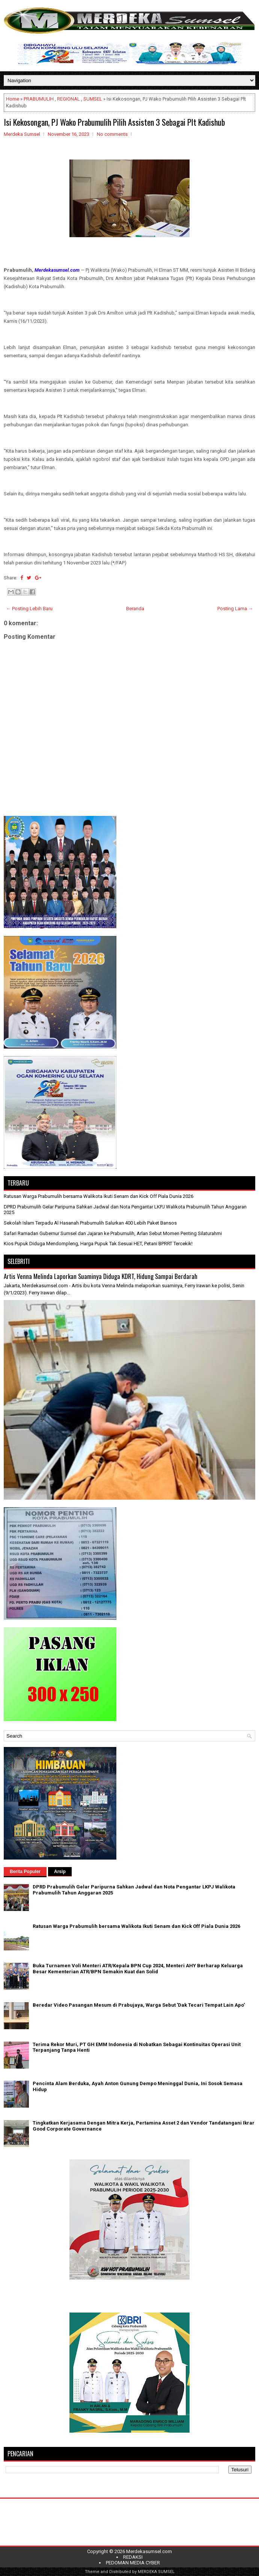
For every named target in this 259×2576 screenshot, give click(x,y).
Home (12, 99)
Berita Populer (25, 1871)
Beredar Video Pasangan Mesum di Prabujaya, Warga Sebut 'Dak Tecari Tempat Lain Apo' (139, 2005)
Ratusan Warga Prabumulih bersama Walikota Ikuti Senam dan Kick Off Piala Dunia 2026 (98, 1196)
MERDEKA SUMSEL (156, 2571)
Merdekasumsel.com (149, 2551)
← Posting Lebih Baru (29, 608)
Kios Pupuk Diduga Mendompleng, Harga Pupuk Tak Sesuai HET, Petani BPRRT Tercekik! (98, 1243)
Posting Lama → (235, 608)
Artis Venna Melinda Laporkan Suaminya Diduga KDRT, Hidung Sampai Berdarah (100, 1276)
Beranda (135, 608)
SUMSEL (92, 99)
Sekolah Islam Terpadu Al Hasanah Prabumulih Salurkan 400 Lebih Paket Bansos (90, 1223)
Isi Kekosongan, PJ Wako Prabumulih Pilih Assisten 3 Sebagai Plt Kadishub (114, 121)
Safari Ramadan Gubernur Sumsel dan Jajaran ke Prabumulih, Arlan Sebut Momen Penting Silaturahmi (113, 1233)
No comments (112, 134)
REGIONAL (68, 99)
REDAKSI (133, 2557)
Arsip (60, 1871)
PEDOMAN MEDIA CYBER (133, 2562)
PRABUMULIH (39, 99)
